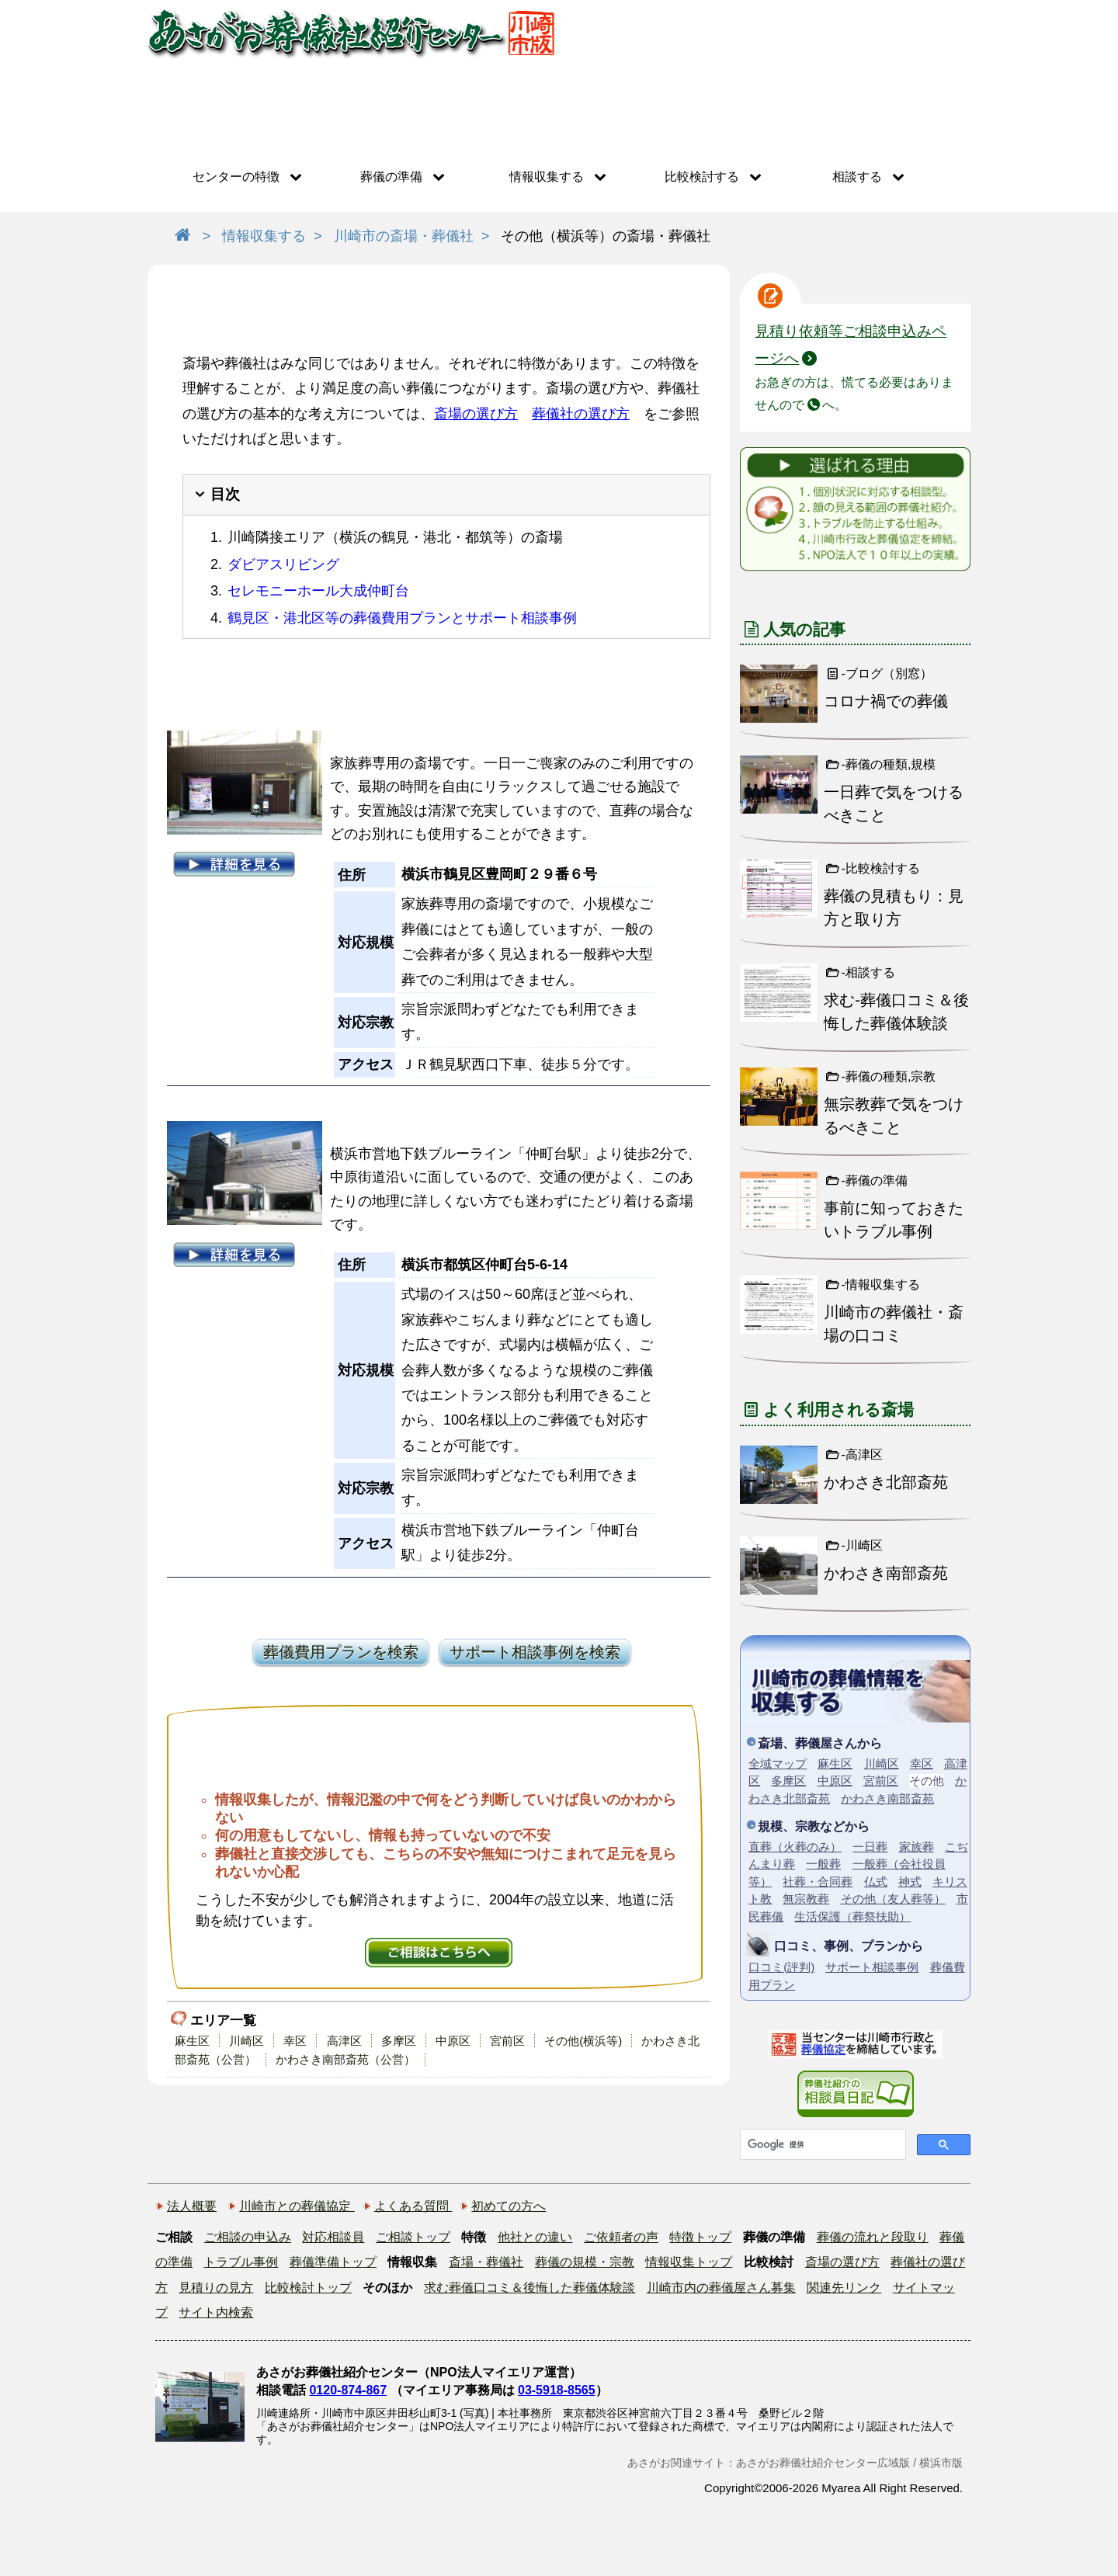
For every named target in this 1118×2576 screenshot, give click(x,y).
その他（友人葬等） (893, 1898)
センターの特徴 (236, 176)
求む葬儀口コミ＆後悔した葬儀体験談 (529, 2287)
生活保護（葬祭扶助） (852, 1916)
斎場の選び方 (476, 414)
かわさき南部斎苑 (887, 1798)
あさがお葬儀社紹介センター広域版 (823, 2462)
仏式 (875, 1881)
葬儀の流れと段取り (873, 2237)
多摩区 (398, 2040)
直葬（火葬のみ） (795, 1846)
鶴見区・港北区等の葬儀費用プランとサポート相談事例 (402, 618)
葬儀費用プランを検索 (340, 1652)
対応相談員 (333, 2237)
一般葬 (823, 1863)
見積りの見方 (216, 2287)
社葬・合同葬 (817, 1881)
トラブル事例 (240, 2262)
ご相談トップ (413, 2237)
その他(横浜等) (583, 2040)
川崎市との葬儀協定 (296, 2206)
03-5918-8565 (556, 2390)
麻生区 (192, 2040)
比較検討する (702, 176)
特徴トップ (700, 2237)
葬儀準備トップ (333, 2262)
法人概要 (192, 2206)
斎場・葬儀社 (486, 2262)
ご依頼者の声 (621, 2237)
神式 (910, 1881)
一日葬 (869, 1846)
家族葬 (916, 1846)
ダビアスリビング (283, 564)
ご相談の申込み (247, 2237)
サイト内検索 (216, 2312)
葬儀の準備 (391, 176)
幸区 (295, 2040)
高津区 (344, 2040)
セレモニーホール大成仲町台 (318, 591)
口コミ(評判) (781, 1967)
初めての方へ (508, 2206)
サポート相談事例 (871, 1967)
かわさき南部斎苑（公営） (345, 2059)
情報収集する (546, 176)
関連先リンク (844, 2287)
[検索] (821, 2144)
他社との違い (535, 2237)
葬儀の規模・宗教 (584, 2262)
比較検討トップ (308, 2287)
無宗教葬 (806, 1898)
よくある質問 (413, 2206)
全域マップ (777, 1763)
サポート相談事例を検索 (535, 1652)
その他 (926, 1780)
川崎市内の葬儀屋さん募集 (721, 2287)
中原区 (453, 2040)
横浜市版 (941, 2462)
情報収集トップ (688, 2262)
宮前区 (507, 2040)
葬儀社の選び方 (581, 414)
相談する (857, 176)
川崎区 (246, 2040)
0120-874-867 (348, 2390)
